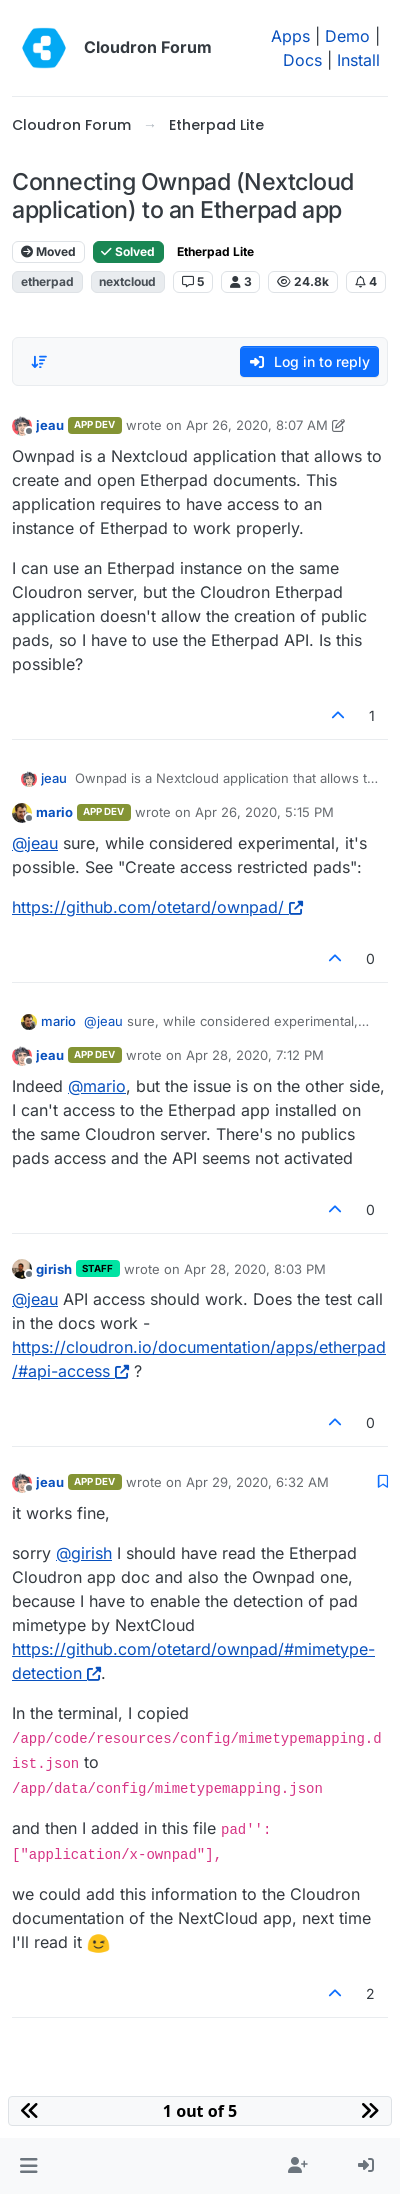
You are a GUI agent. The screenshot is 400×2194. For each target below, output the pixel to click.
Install (358, 60)
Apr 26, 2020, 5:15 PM (264, 812)
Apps (290, 36)
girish (54, 1269)
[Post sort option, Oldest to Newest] (39, 362)
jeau (50, 425)
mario (54, 812)
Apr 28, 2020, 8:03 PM (255, 1269)
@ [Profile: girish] (84, 1553)
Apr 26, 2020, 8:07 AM (257, 425)
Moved (48, 251)
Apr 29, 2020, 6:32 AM (257, 1482)
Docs (302, 60)
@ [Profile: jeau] (35, 843)
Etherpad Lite (215, 251)
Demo (347, 36)
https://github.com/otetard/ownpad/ (157, 907)
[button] (28, 2166)
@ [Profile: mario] (97, 1086)
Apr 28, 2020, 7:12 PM (255, 1055)
